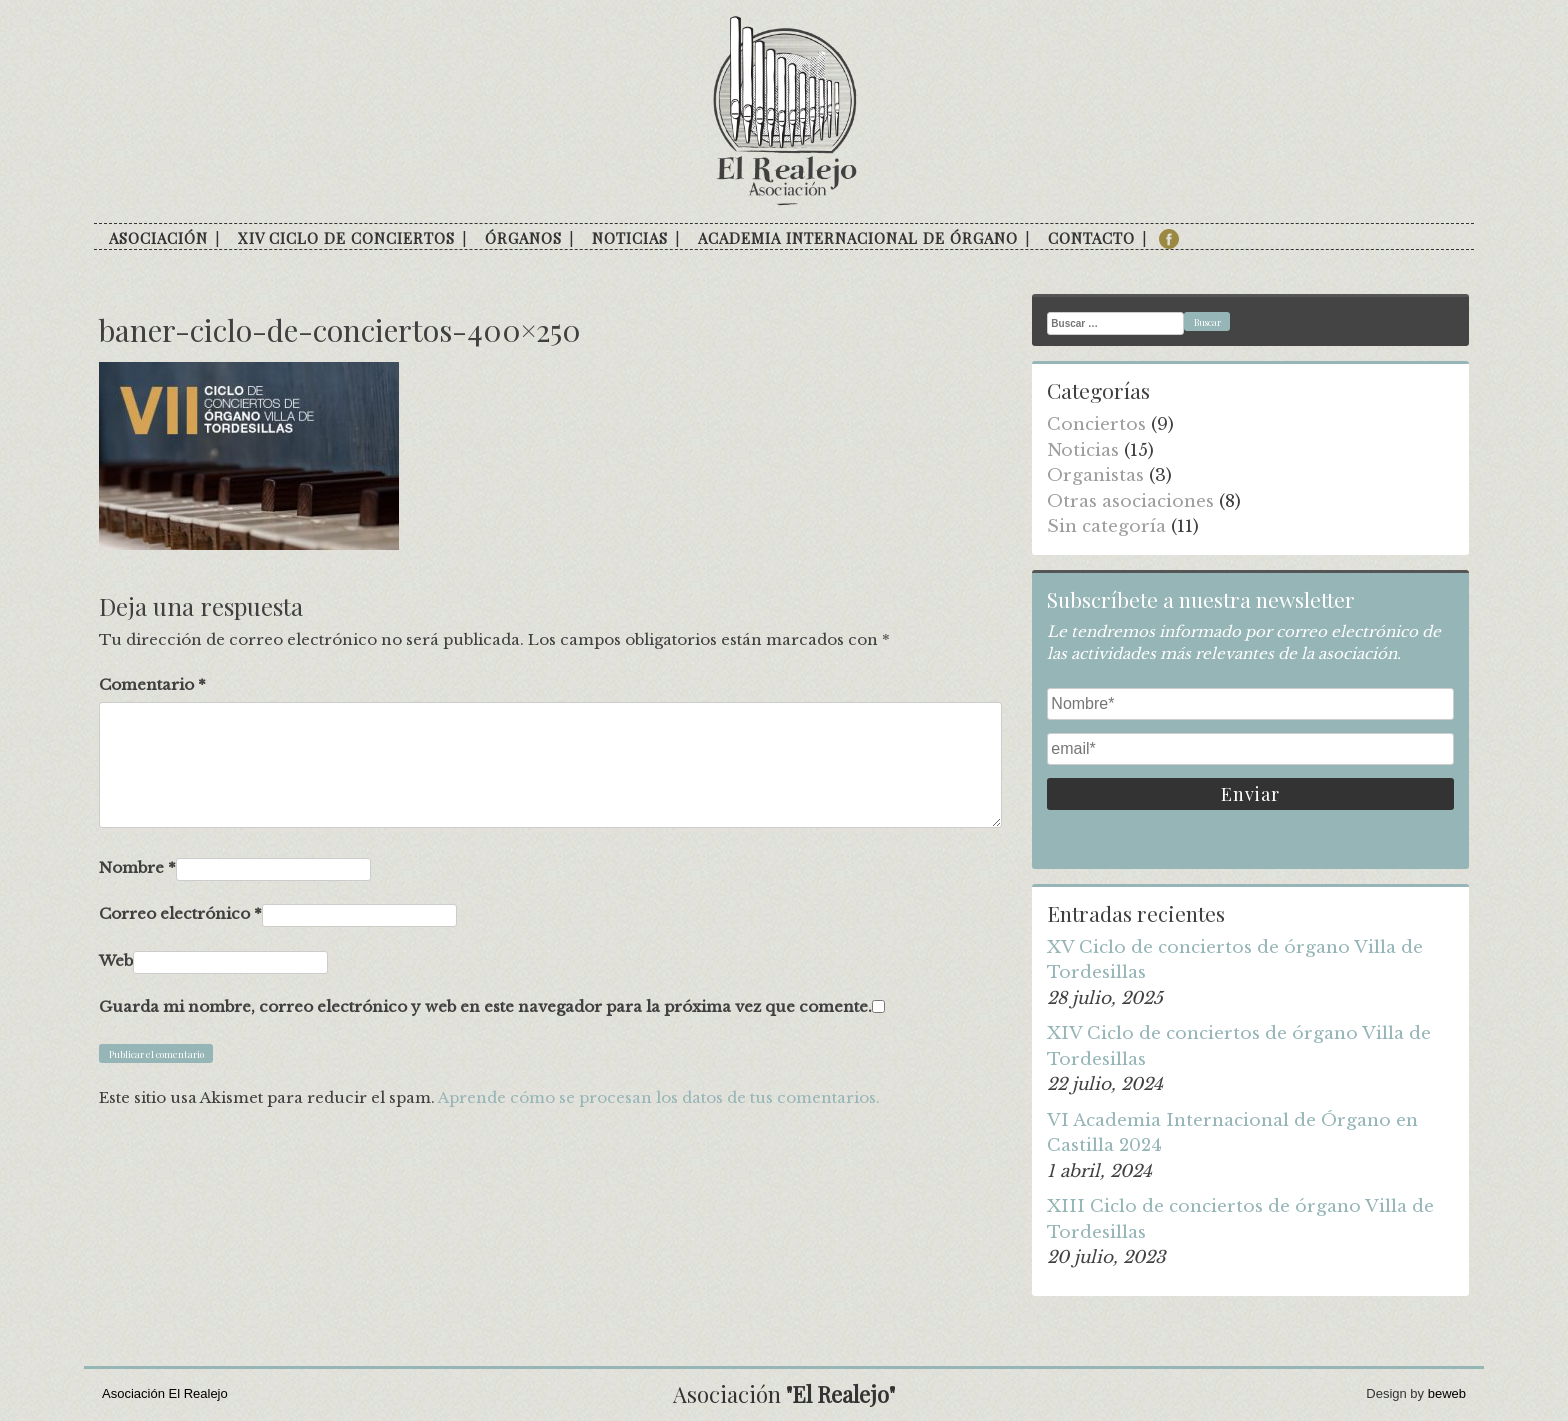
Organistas (1095, 475)
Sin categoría (1106, 526)
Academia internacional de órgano (858, 238)
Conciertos (1096, 424)
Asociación (158, 238)
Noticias (630, 238)
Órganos (523, 238)
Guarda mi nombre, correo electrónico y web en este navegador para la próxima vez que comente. (485, 1006)
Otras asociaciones (1130, 501)
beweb (1447, 1393)
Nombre (137, 867)
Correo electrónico (180, 913)
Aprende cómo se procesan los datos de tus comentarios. (659, 1097)
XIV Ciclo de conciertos (346, 238)
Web (116, 960)
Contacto (1091, 238)
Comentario (152, 684)
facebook (1169, 239)
